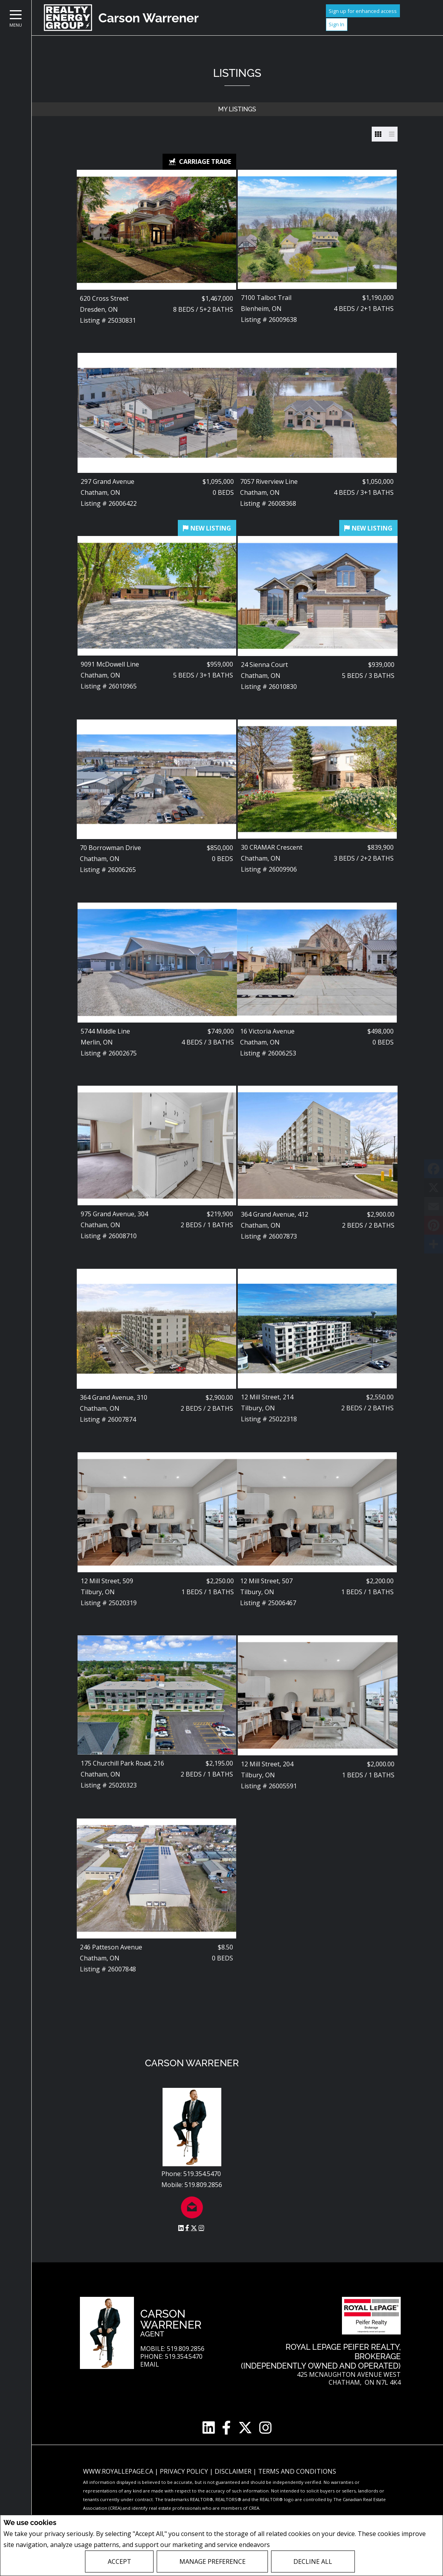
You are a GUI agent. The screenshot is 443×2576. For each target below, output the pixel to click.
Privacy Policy (292, 2545)
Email (149, 2364)
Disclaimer (234, 2471)
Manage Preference (212, 2561)
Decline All (312, 2561)
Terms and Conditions (297, 2471)
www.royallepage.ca (118, 2471)
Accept (119, 2561)
